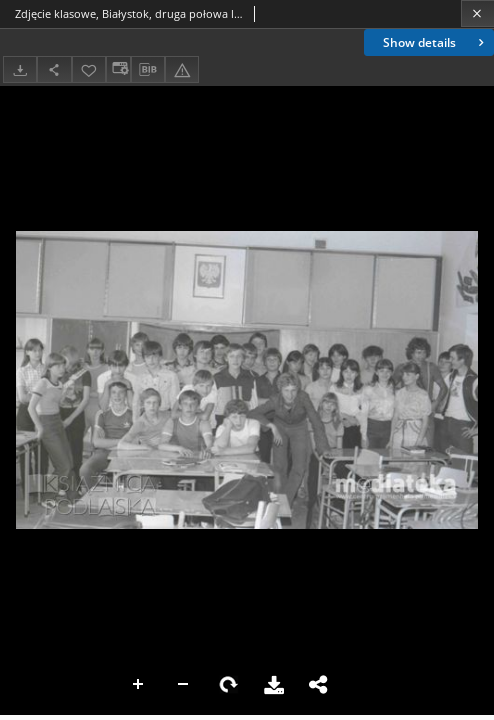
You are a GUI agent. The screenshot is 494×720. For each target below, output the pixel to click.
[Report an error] (182, 69)
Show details (435, 42)
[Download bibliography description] (148, 70)
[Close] (477, 13)
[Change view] (118, 69)
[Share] (54, 69)
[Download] (20, 69)
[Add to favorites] (89, 69)
